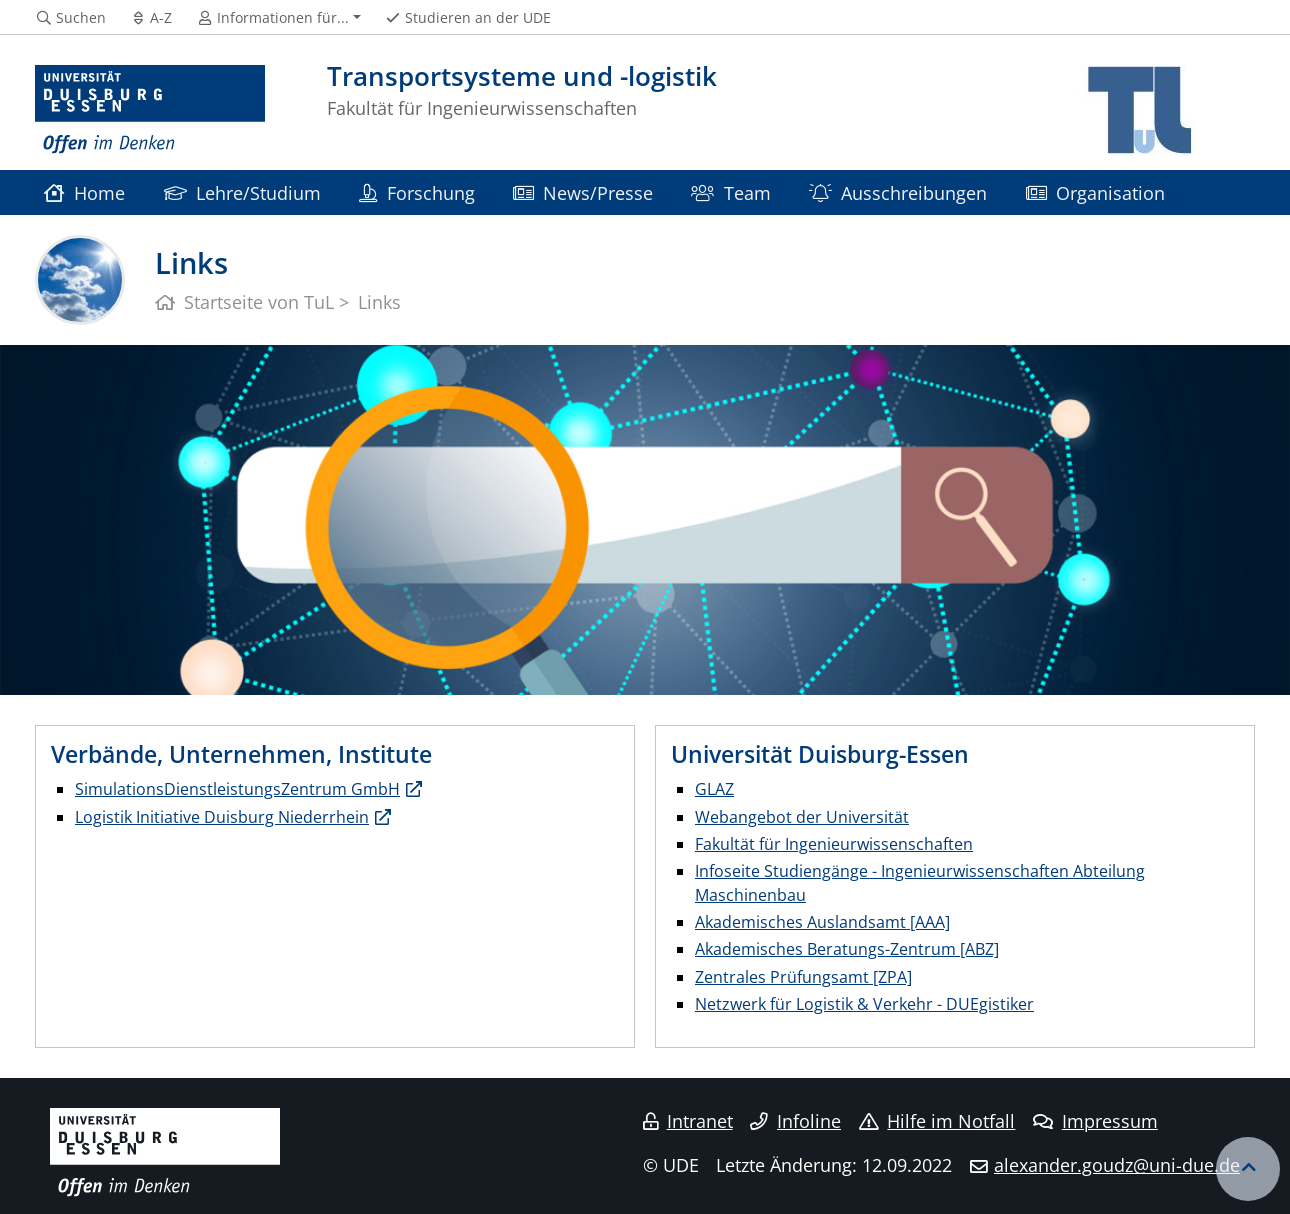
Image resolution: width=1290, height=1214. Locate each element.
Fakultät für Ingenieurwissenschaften (834, 844)
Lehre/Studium (242, 192)
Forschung (416, 192)
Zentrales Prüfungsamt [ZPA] (803, 977)
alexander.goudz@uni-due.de (1117, 1165)
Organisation (1095, 192)
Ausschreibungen (898, 192)
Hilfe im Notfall (937, 1121)
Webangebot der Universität (802, 817)
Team (730, 192)
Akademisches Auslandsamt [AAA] (822, 922)
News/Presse (583, 192)
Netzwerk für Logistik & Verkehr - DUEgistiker (864, 1004)
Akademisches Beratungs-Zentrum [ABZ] (847, 949)
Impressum (1095, 1121)
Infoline (795, 1121)
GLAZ (714, 789)
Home (84, 192)
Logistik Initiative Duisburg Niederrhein (222, 817)
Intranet (688, 1121)
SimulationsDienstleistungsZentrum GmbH (237, 789)
